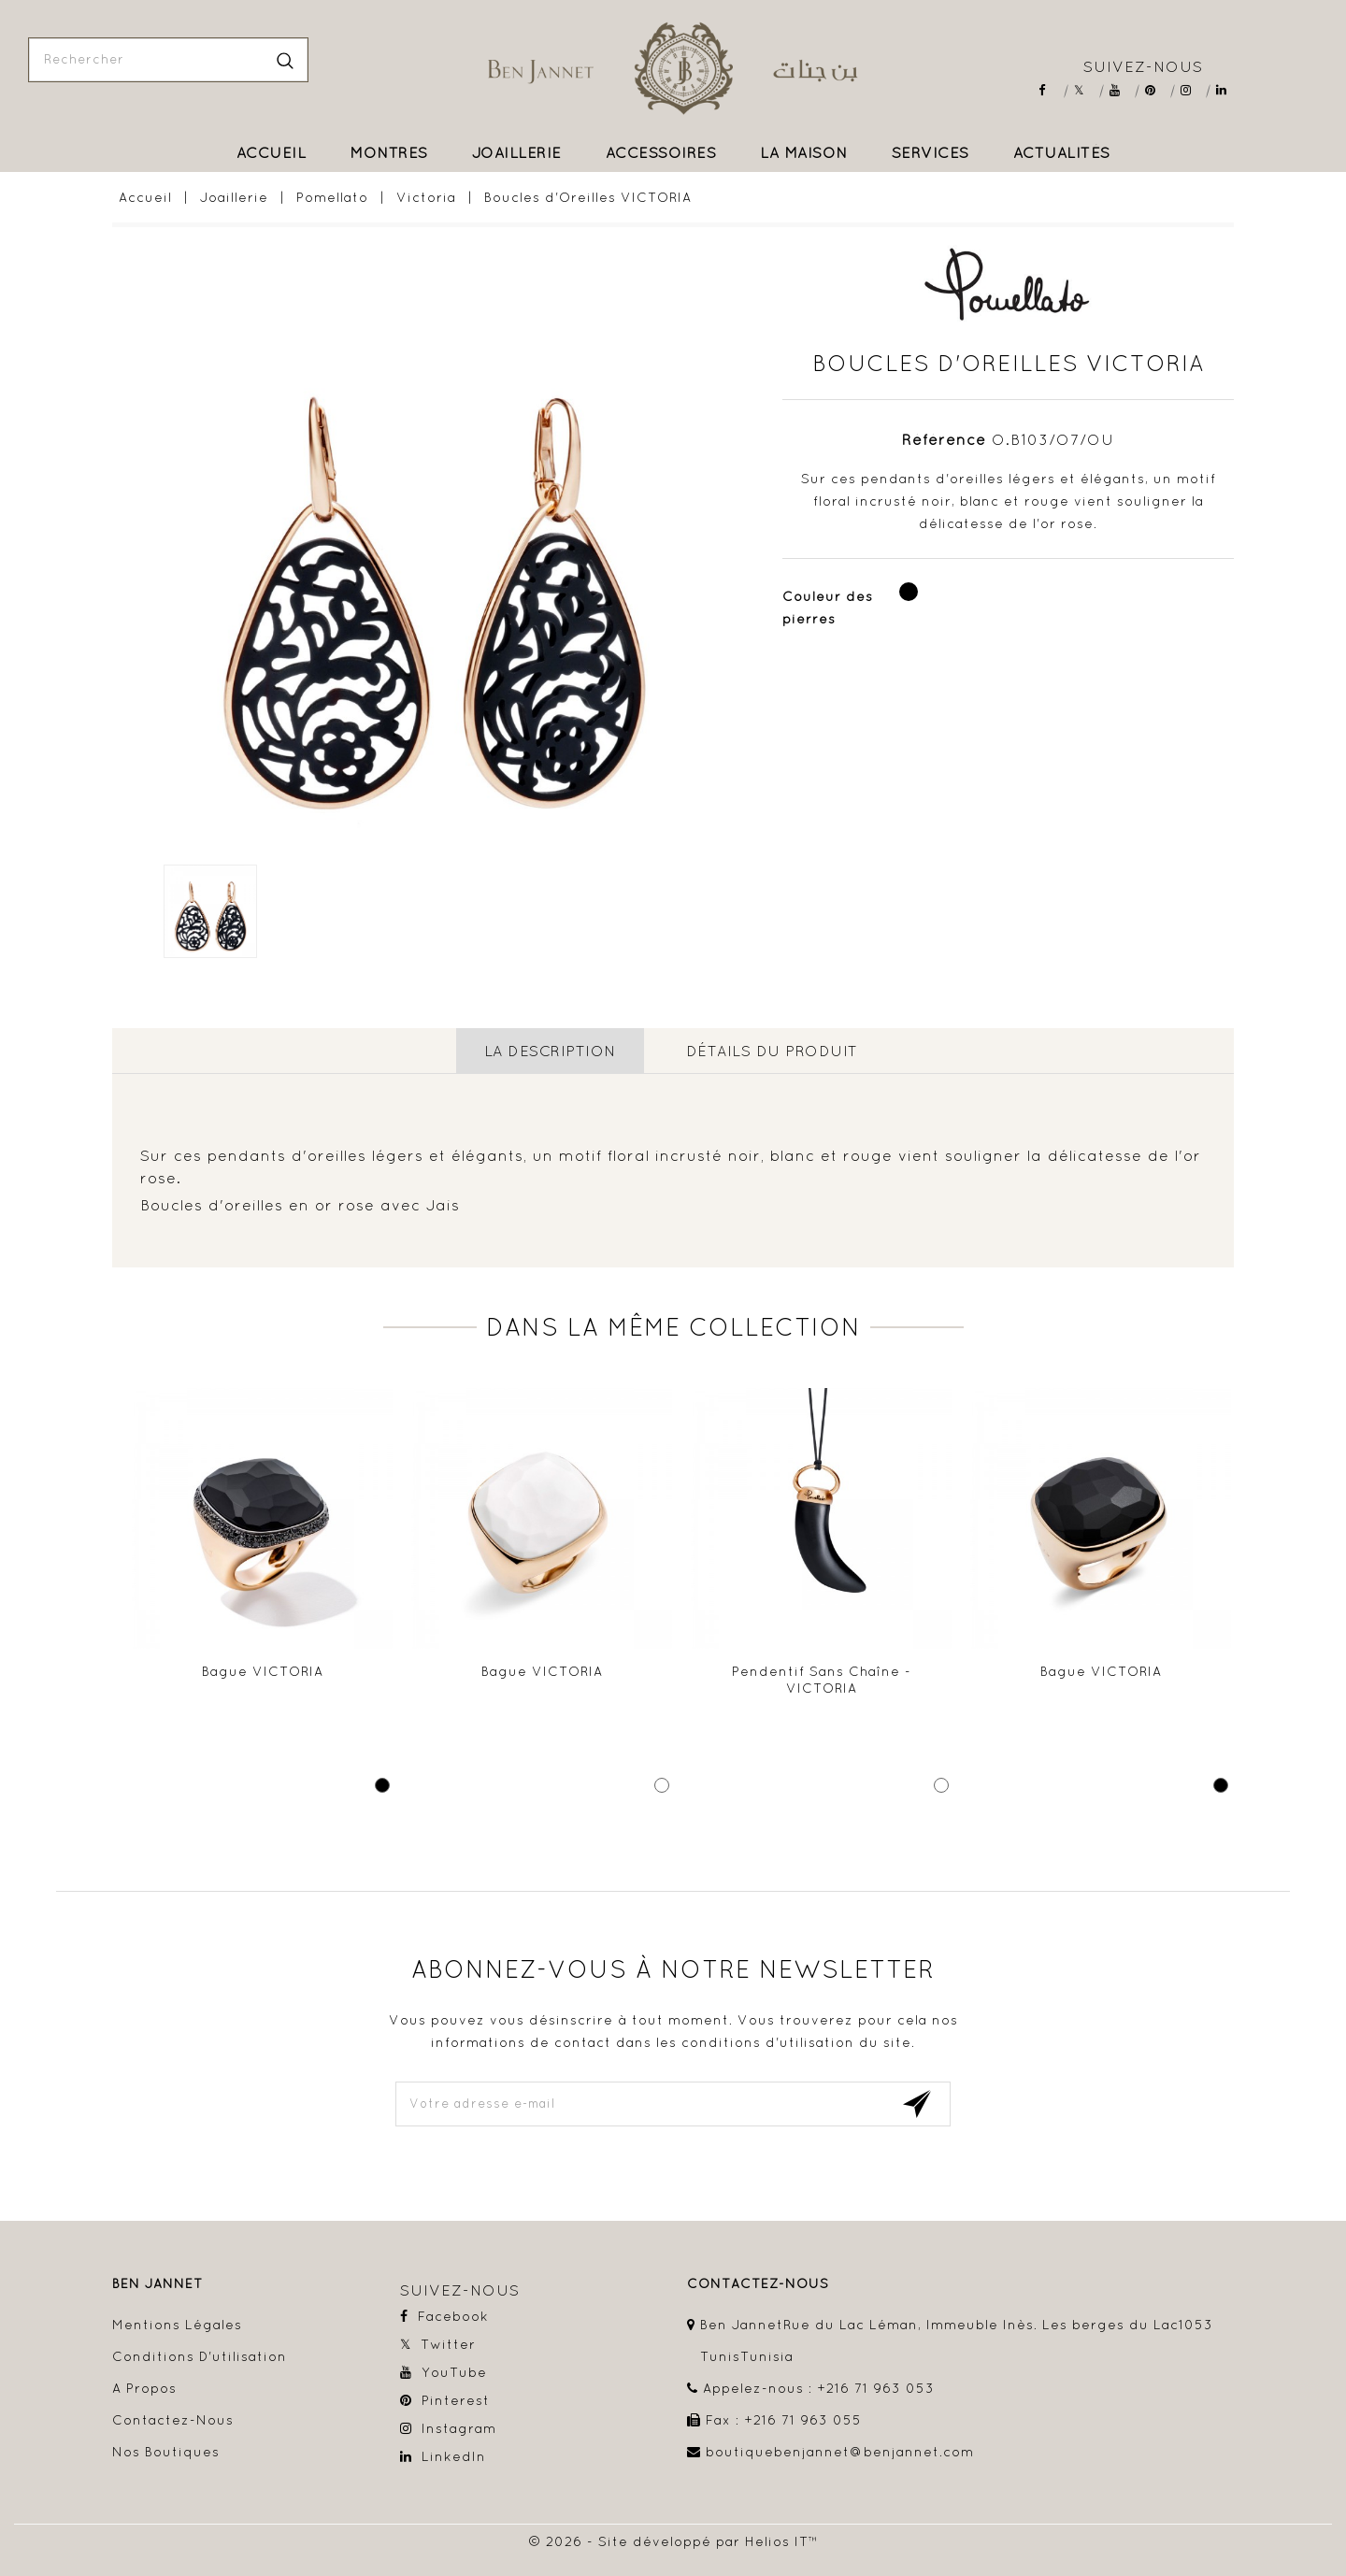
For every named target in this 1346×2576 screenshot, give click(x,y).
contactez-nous (758, 2284)
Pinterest (1156, 90)
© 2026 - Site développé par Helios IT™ (673, 2541)
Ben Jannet (157, 2284)
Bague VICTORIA (262, 1671)
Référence (944, 439)
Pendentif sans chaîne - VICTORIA (821, 1680)
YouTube (1121, 90)
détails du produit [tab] (772, 1050)
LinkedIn (1227, 90)
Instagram (1192, 90)
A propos (144, 2388)
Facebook (1050, 90)
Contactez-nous (173, 2419)
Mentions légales (177, 2324)
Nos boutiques (166, 2451)
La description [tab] (550, 1050)
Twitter (1085, 90)
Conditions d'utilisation (199, 2356)
